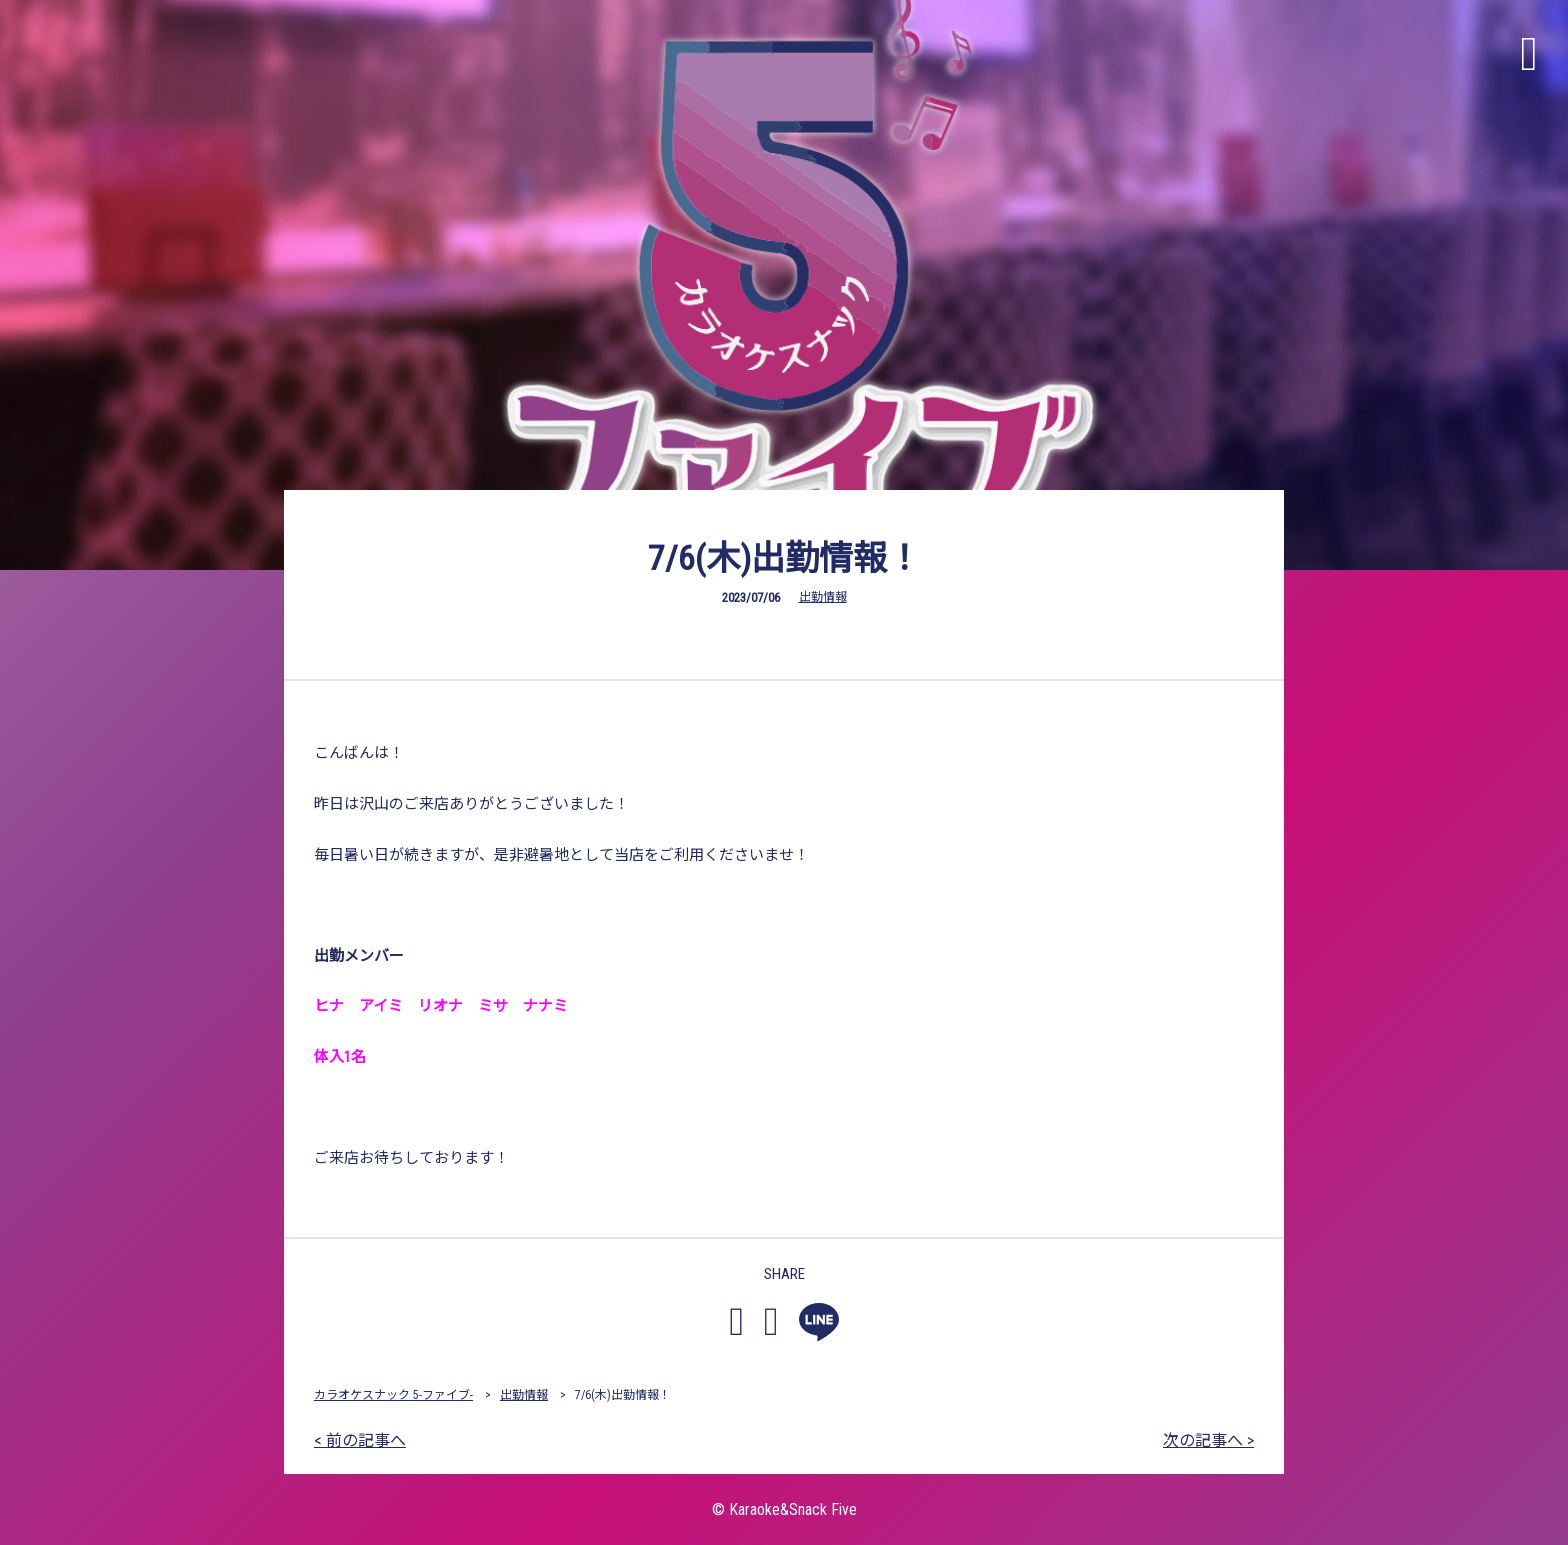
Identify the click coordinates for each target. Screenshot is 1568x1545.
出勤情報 (823, 597)
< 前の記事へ (360, 1440)
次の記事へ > (1208, 1440)
